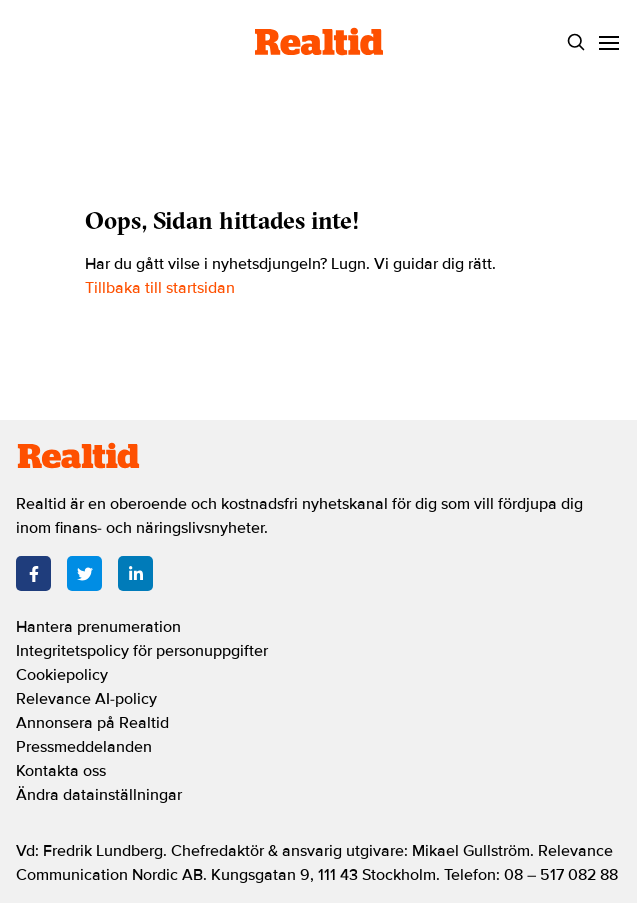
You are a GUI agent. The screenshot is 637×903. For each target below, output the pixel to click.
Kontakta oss (61, 771)
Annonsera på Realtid (92, 723)
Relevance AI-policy (86, 699)
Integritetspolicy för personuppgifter (142, 651)
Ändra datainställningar (99, 795)
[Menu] (608, 42)
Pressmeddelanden (84, 747)
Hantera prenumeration (98, 627)
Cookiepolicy (62, 675)
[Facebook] (33, 573)
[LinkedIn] (135, 573)
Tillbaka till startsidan (160, 288)
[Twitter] (84, 573)
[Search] (575, 42)
